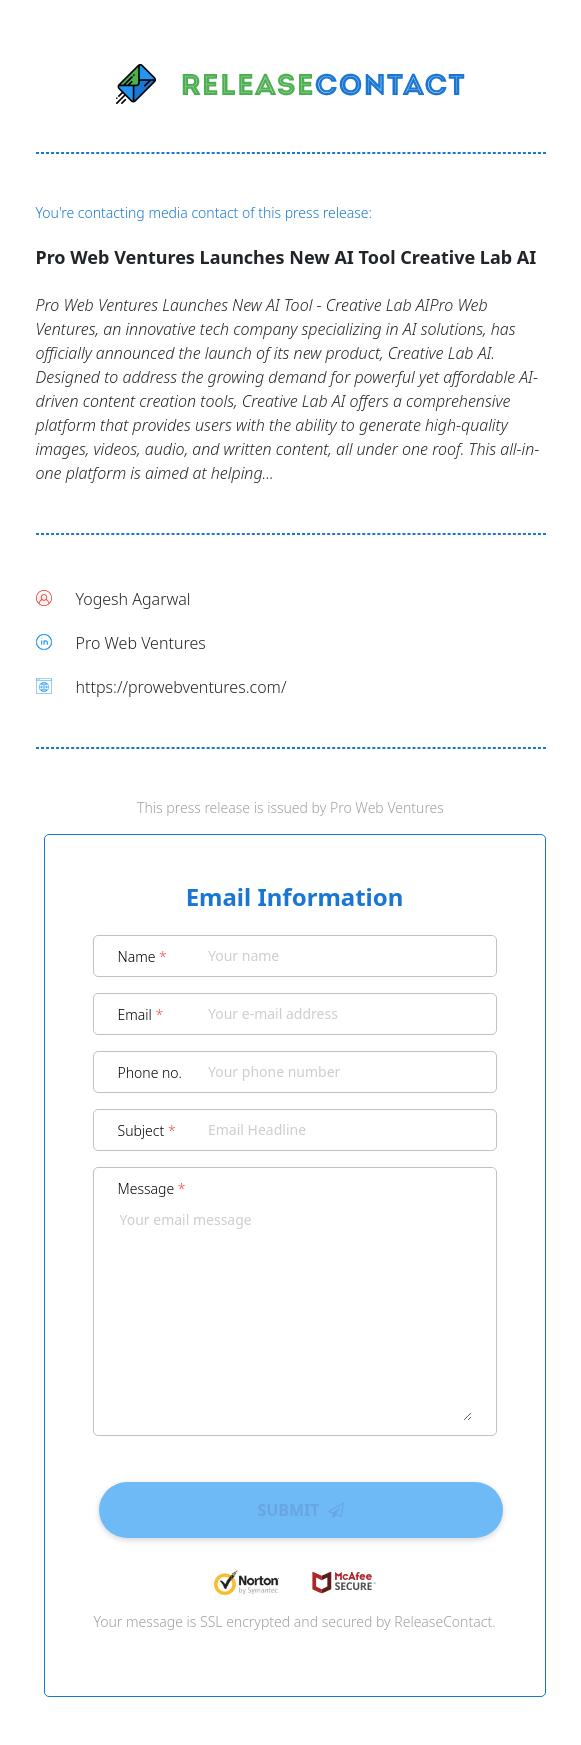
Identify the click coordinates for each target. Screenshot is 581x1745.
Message (152, 1188)
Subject (147, 1130)
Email (141, 1014)
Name (142, 956)
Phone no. (150, 1072)
